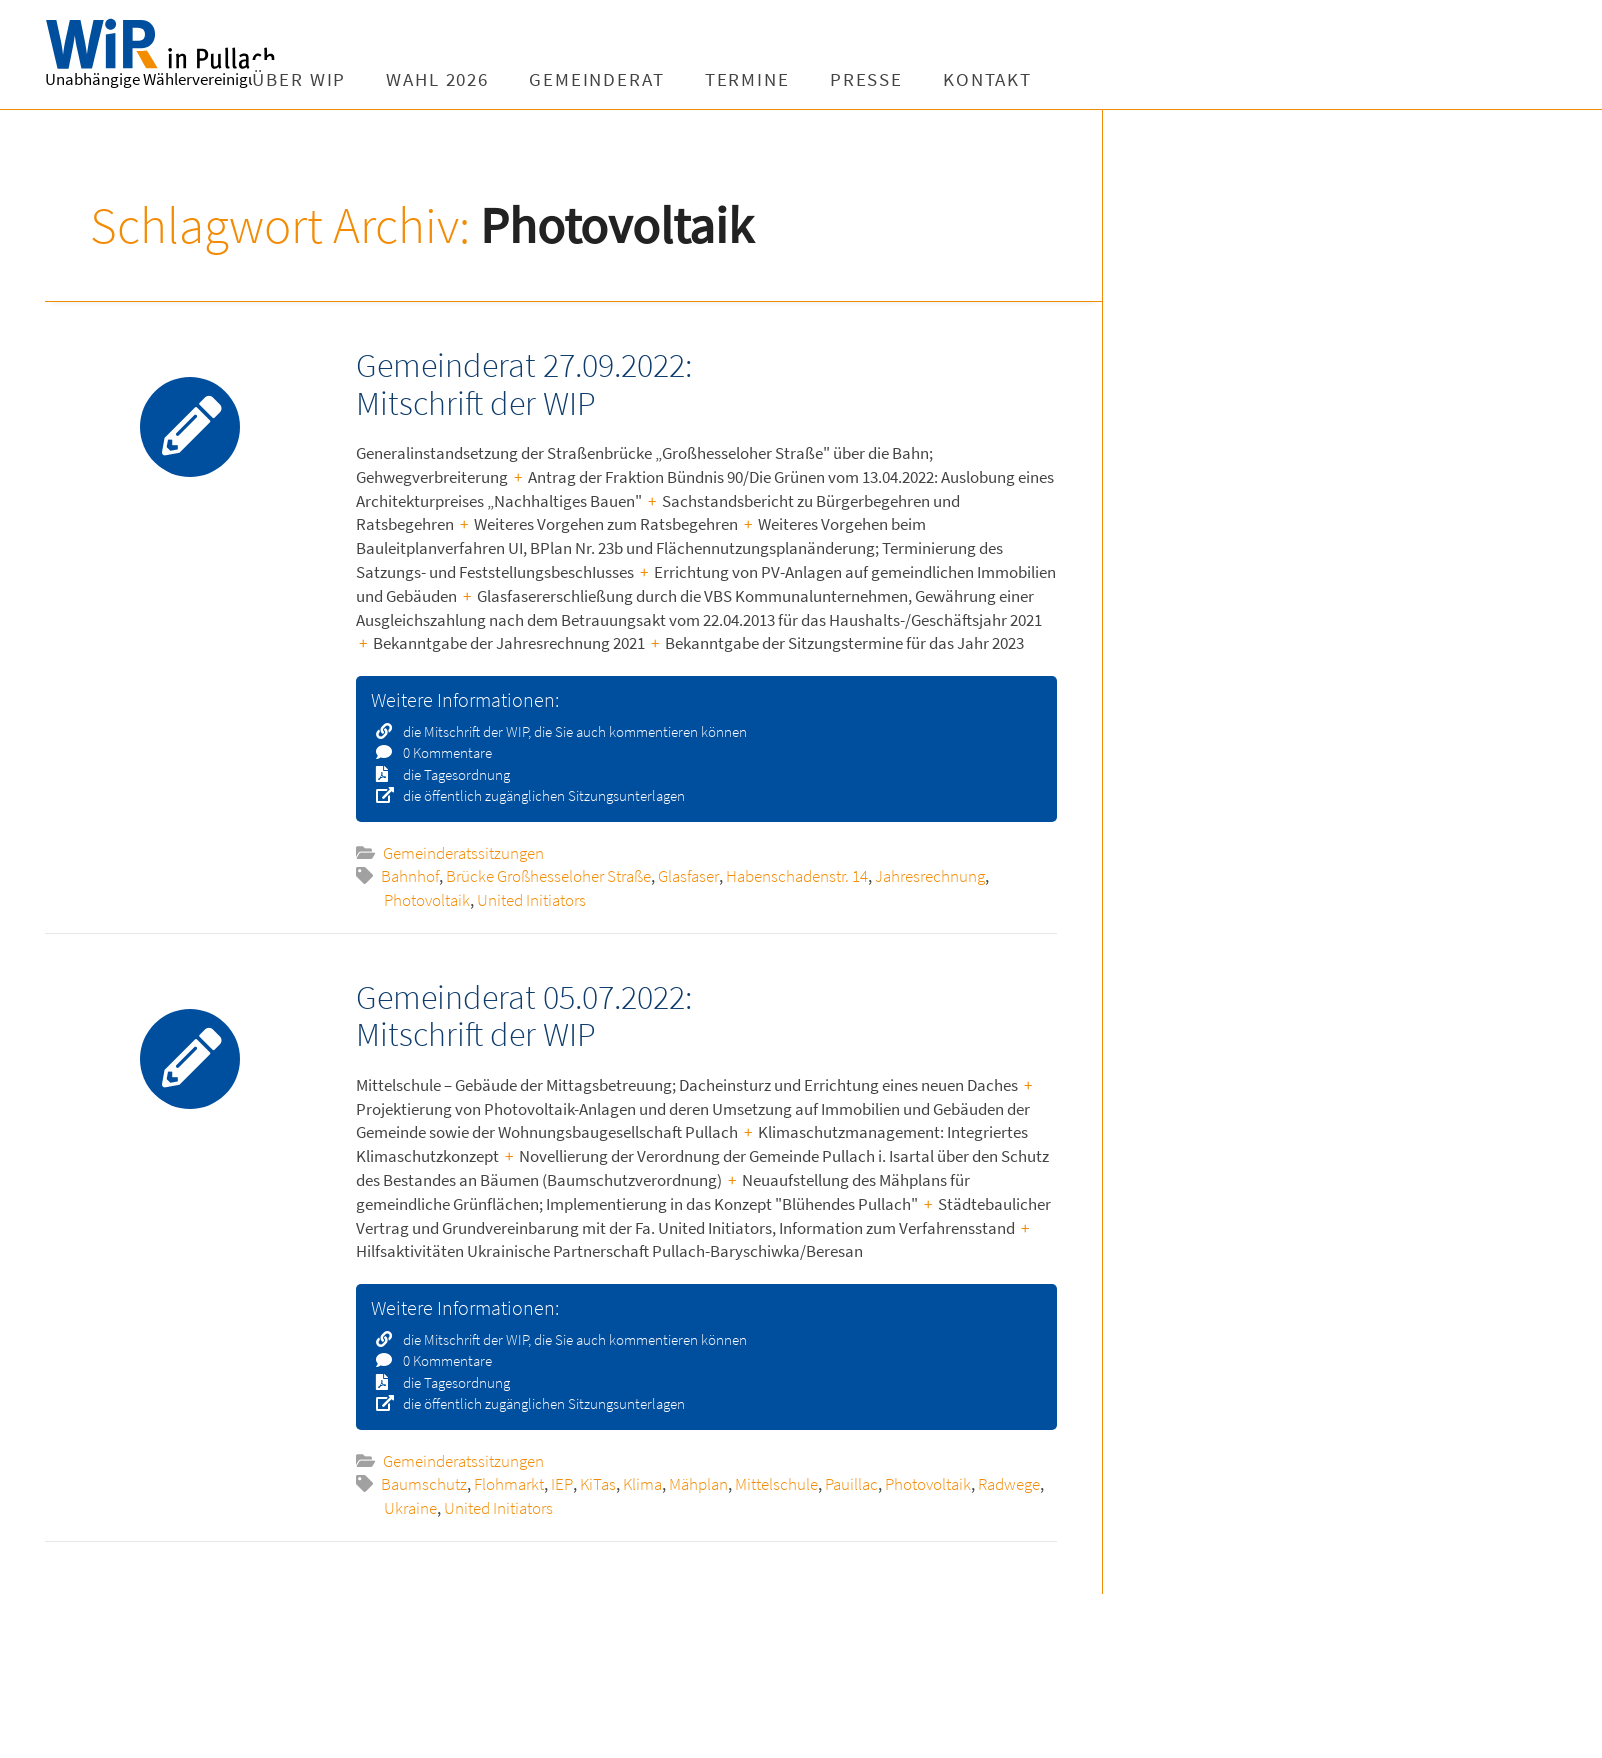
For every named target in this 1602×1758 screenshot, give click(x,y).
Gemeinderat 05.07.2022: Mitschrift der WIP (524, 1015)
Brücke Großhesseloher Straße (548, 876)
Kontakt (1050, 79)
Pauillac (851, 1484)
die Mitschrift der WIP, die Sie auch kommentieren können (568, 731)
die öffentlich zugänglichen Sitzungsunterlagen (537, 795)
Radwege (1009, 1484)
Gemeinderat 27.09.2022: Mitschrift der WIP (524, 383)
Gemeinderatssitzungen (463, 853)
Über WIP (362, 79)
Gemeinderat (660, 79)
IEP (562, 1484)
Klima (642, 1484)
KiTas (598, 1484)
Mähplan (698, 1484)
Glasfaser (688, 876)
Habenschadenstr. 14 (797, 876)
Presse (928, 79)
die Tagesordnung (450, 774)
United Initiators (531, 900)
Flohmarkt (509, 1484)
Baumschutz (424, 1484)
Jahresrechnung (930, 876)
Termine (809, 79)
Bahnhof (410, 876)
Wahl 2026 (500, 79)
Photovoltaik (427, 900)
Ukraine (410, 1508)
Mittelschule (776, 1484)
